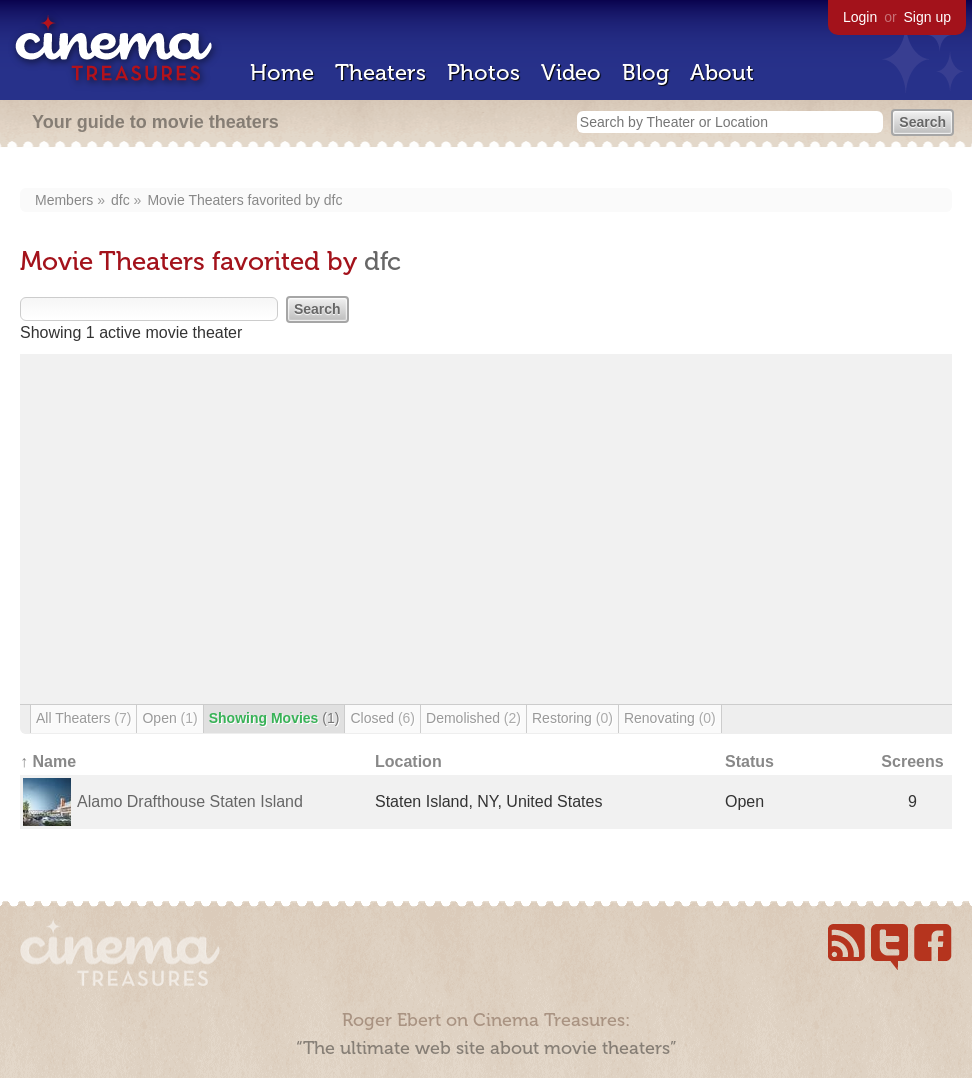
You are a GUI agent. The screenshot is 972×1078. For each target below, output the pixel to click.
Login (860, 17)
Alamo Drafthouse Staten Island (190, 801)
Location (408, 761)
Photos (483, 72)
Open (169, 718)
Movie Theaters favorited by (235, 200)
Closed (382, 718)
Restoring (572, 718)
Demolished (473, 718)
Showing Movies (274, 718)
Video (571, 72)
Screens (912, 761)
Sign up (927, 17)
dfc (120, 200)
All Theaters (83, 718)
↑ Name (48, 761)
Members (64, 200)
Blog (645, 72)
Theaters (380, 72)
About (722, 72)
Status (749, 761)
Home (282, 72)
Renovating (670, 718)
